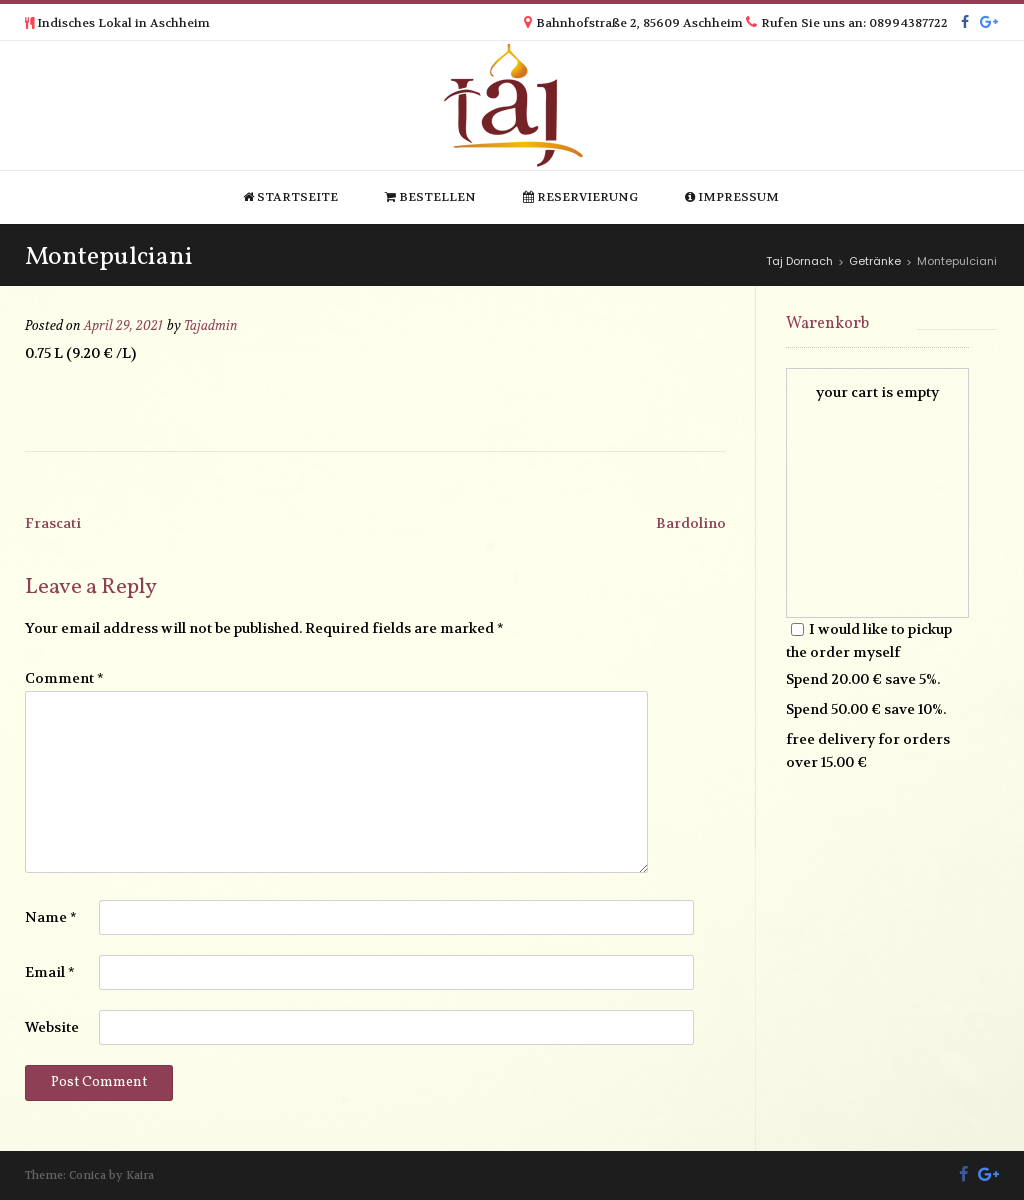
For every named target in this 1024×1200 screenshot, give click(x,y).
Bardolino (691, 523)
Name (51, 917)
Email (50, 972)
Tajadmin (211, 326)
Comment (64, 678)
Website (52, 1027)
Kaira (140, 1175)
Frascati (53, 523)
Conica (87, 1175)
